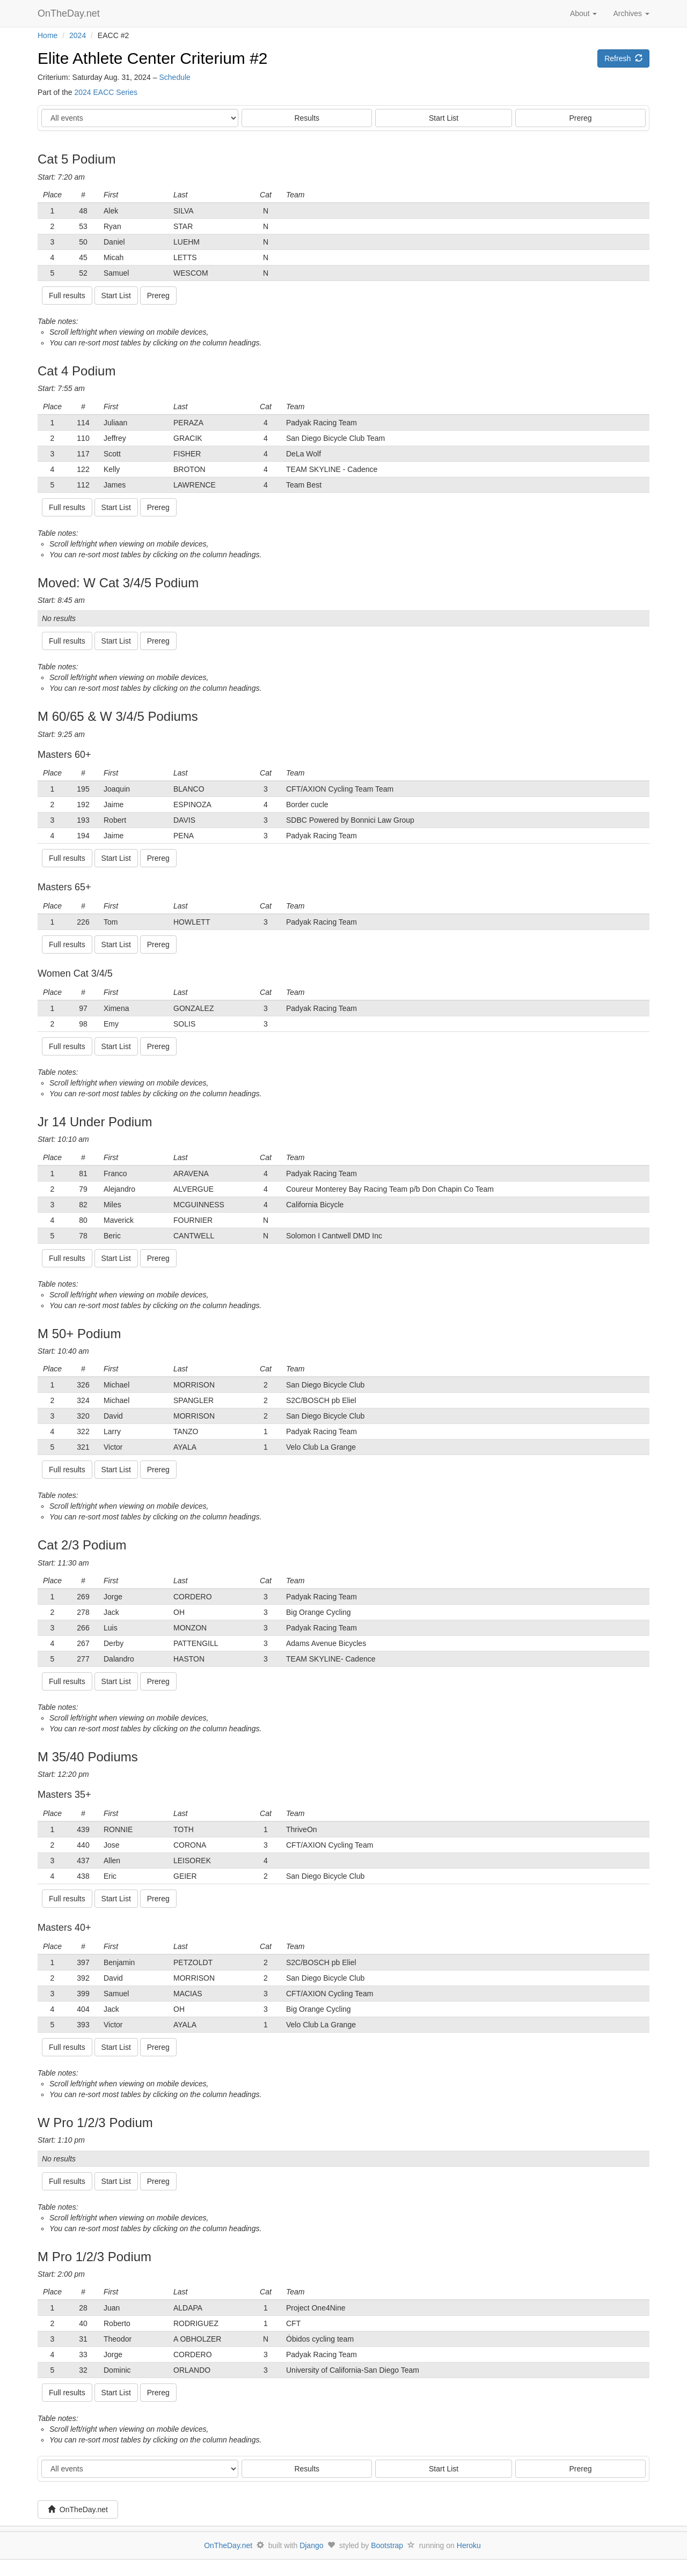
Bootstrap (387, 2545)
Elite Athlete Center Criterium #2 (153, 58)
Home (47, 35)
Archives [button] (631, 13)
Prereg (580, 118)
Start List (443, 118)
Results (306, 118)
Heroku (469, 2545)
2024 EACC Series (105, 92)
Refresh (623, 58)
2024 (77, 35)
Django (311, 2545)
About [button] (583, 13)
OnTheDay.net (70, 13)
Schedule (174, 77)
